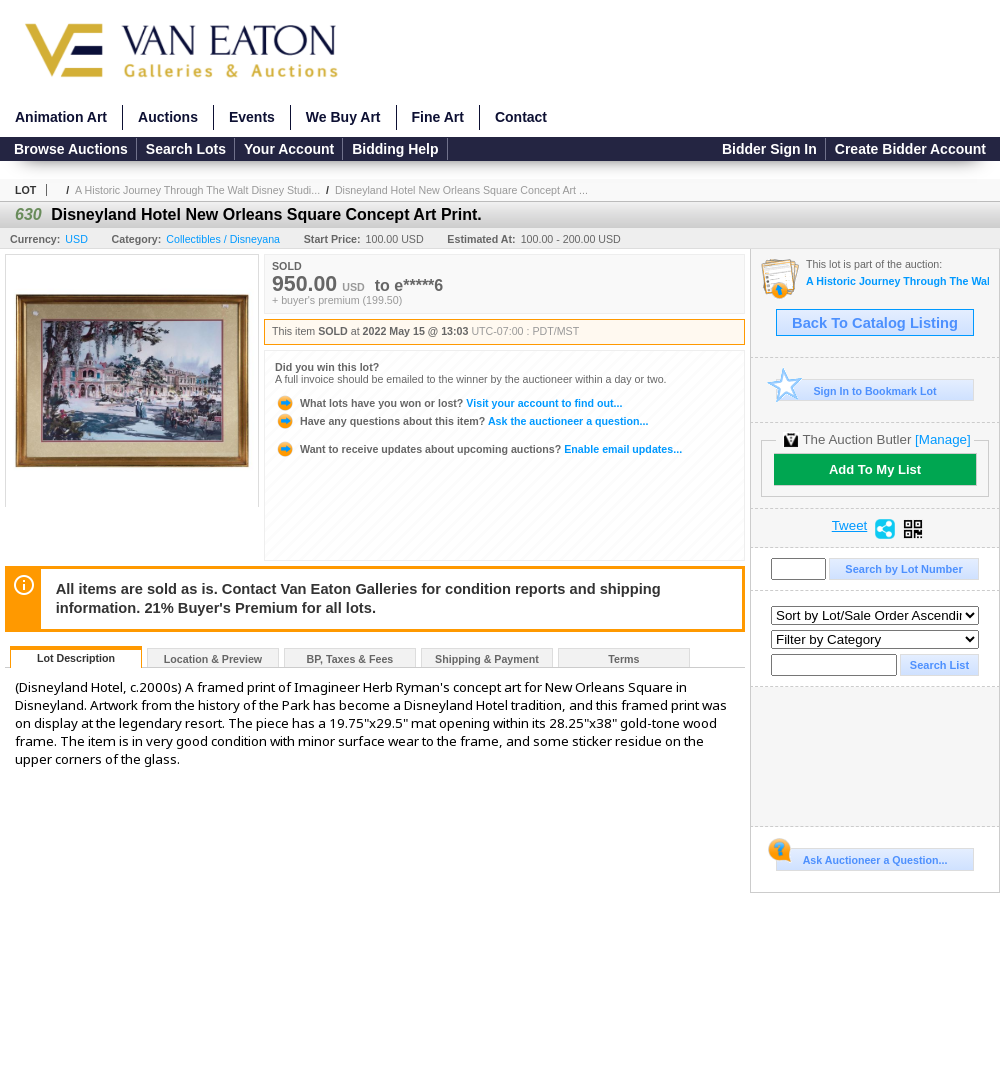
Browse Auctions (71, 149)
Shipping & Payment (487, 659)
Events (252, 117)
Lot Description (76, 658)
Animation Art (61, 117)
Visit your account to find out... (448, 403)
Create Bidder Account (910, 149)
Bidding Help (395, 149)
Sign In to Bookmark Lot (856, 390)
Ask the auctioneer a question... (461, 421)
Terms (623, 659)
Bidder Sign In (769, 149)
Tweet (850, 526)
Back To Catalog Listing (875, 323)
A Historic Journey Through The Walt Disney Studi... (197, 190)
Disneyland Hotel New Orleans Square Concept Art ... (461, 190)
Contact (521, 117)
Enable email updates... (478, 449)
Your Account (289, 149)
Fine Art (438, 117)
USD (76, 239)
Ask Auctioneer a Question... (861, 857)
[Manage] (942, 439)
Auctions (168, 117)
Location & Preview (213, 659)
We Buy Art (343, 117)
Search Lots (186, 149)
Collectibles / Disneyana (223, 239)
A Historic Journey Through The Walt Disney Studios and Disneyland (897, 281)
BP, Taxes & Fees (350, 659)
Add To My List (875, 469)
